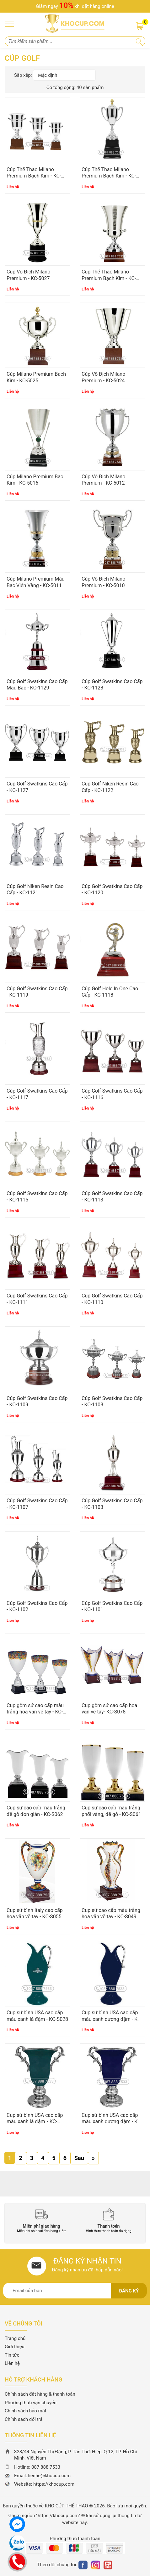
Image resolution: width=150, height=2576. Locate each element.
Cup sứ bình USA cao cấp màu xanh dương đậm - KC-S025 (112, 2121)
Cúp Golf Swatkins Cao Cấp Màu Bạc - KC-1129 (37, 684)
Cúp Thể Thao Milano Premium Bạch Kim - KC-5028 (109, 175)
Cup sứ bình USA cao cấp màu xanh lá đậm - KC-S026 (35, 2121)
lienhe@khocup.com (49, 2475)
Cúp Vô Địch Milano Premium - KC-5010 (103, 582)
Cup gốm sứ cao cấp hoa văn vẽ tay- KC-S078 (109, 1708)
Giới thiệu (14, 2346)
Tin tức (12, 2355)
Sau (79, 2158)
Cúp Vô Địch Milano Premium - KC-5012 (103, 480)
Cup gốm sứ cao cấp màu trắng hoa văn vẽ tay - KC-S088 (35, 1711)
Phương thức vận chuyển (30, 2402)
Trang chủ (15, 2338)
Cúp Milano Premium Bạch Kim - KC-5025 (36, 377)
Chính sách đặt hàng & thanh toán (40, 2394)
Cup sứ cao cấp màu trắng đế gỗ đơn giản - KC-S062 (36, 1811)
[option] (41, 2221)
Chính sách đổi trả (23, 2419)
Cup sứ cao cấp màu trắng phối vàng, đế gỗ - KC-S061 (111, 1811)
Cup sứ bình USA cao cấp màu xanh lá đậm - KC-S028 (37, 2016)
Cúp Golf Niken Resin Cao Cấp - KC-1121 (35, 889)
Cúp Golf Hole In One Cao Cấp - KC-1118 (110, 992)
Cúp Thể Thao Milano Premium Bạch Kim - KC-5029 (34, 175)
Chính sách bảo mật (25, 2411)
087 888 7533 (45, 2467)
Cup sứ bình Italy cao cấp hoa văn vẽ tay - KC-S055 (35, 1913)
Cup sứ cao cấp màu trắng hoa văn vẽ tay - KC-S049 (111, 1913)
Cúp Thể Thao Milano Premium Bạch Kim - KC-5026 (109, 278)
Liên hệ (12, 2363)
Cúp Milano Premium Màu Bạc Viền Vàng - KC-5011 (36, 582)
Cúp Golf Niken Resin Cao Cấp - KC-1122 (110, 787)
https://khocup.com (53, 2484)
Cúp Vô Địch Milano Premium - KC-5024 (103, 377)
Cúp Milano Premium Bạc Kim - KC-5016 (35, 480)
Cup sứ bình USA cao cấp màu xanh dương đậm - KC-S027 (112, 2019)
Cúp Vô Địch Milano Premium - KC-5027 (28, 275)
